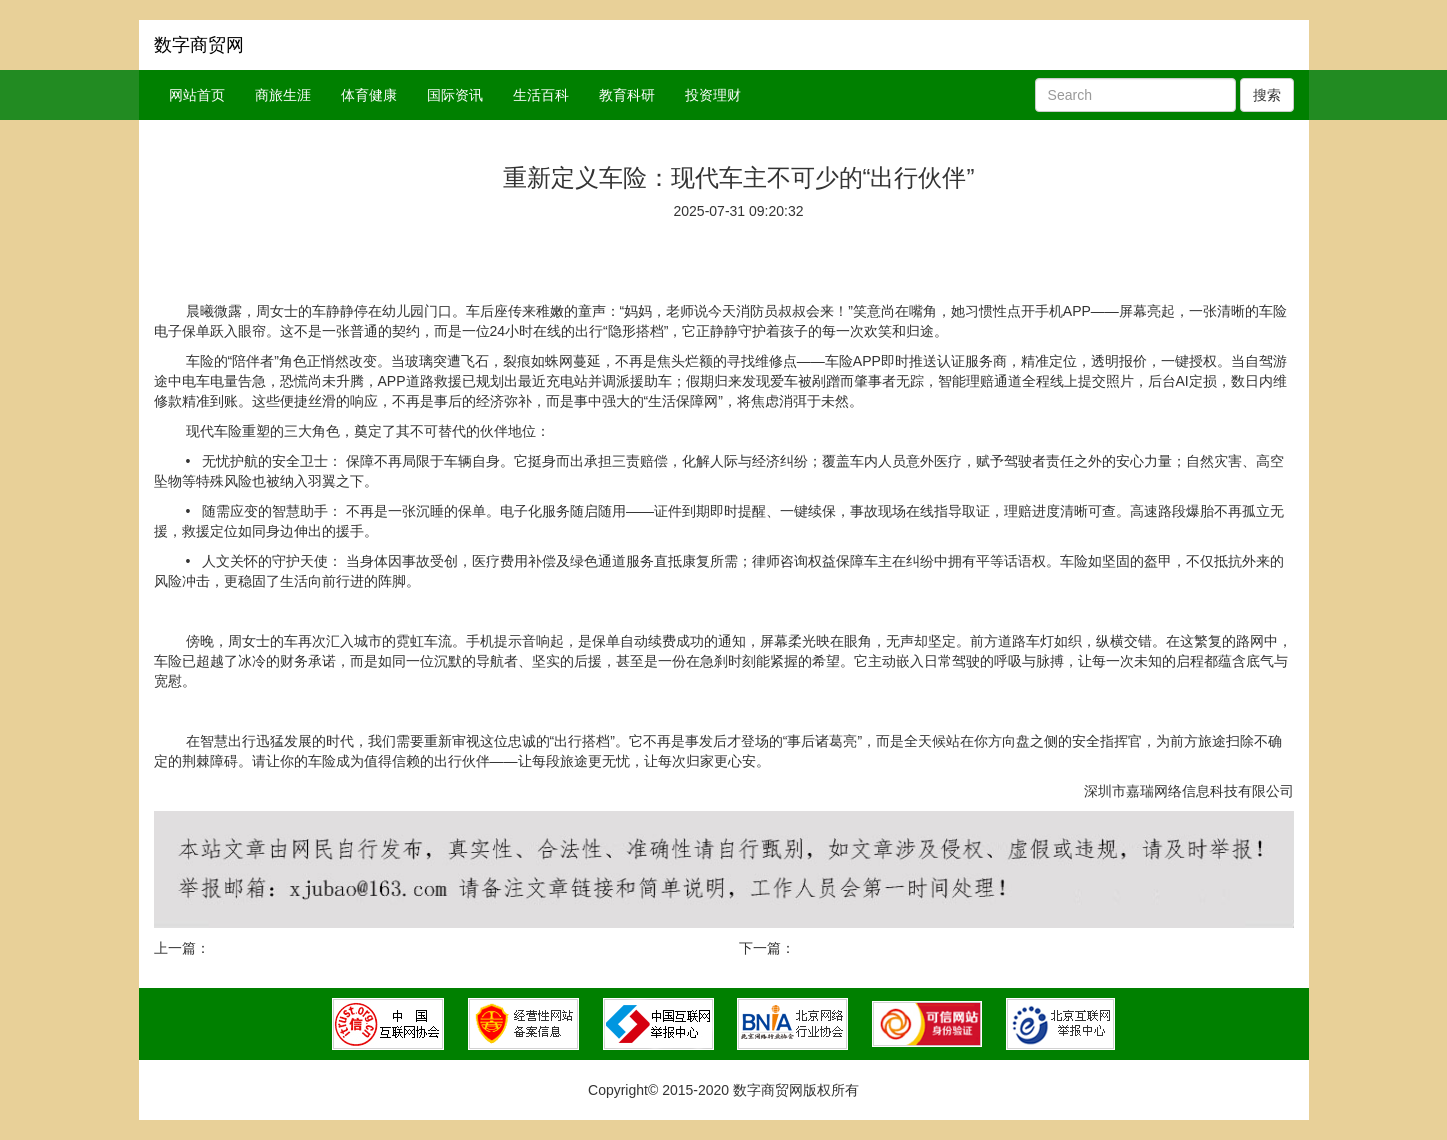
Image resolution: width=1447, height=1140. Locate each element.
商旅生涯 (283, 95)
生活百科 (541, 95)
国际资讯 (455, 95)
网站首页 (197, 95)
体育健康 (369, 95)
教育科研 (627, 95)
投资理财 (713, 95)
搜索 (1267, 95)
